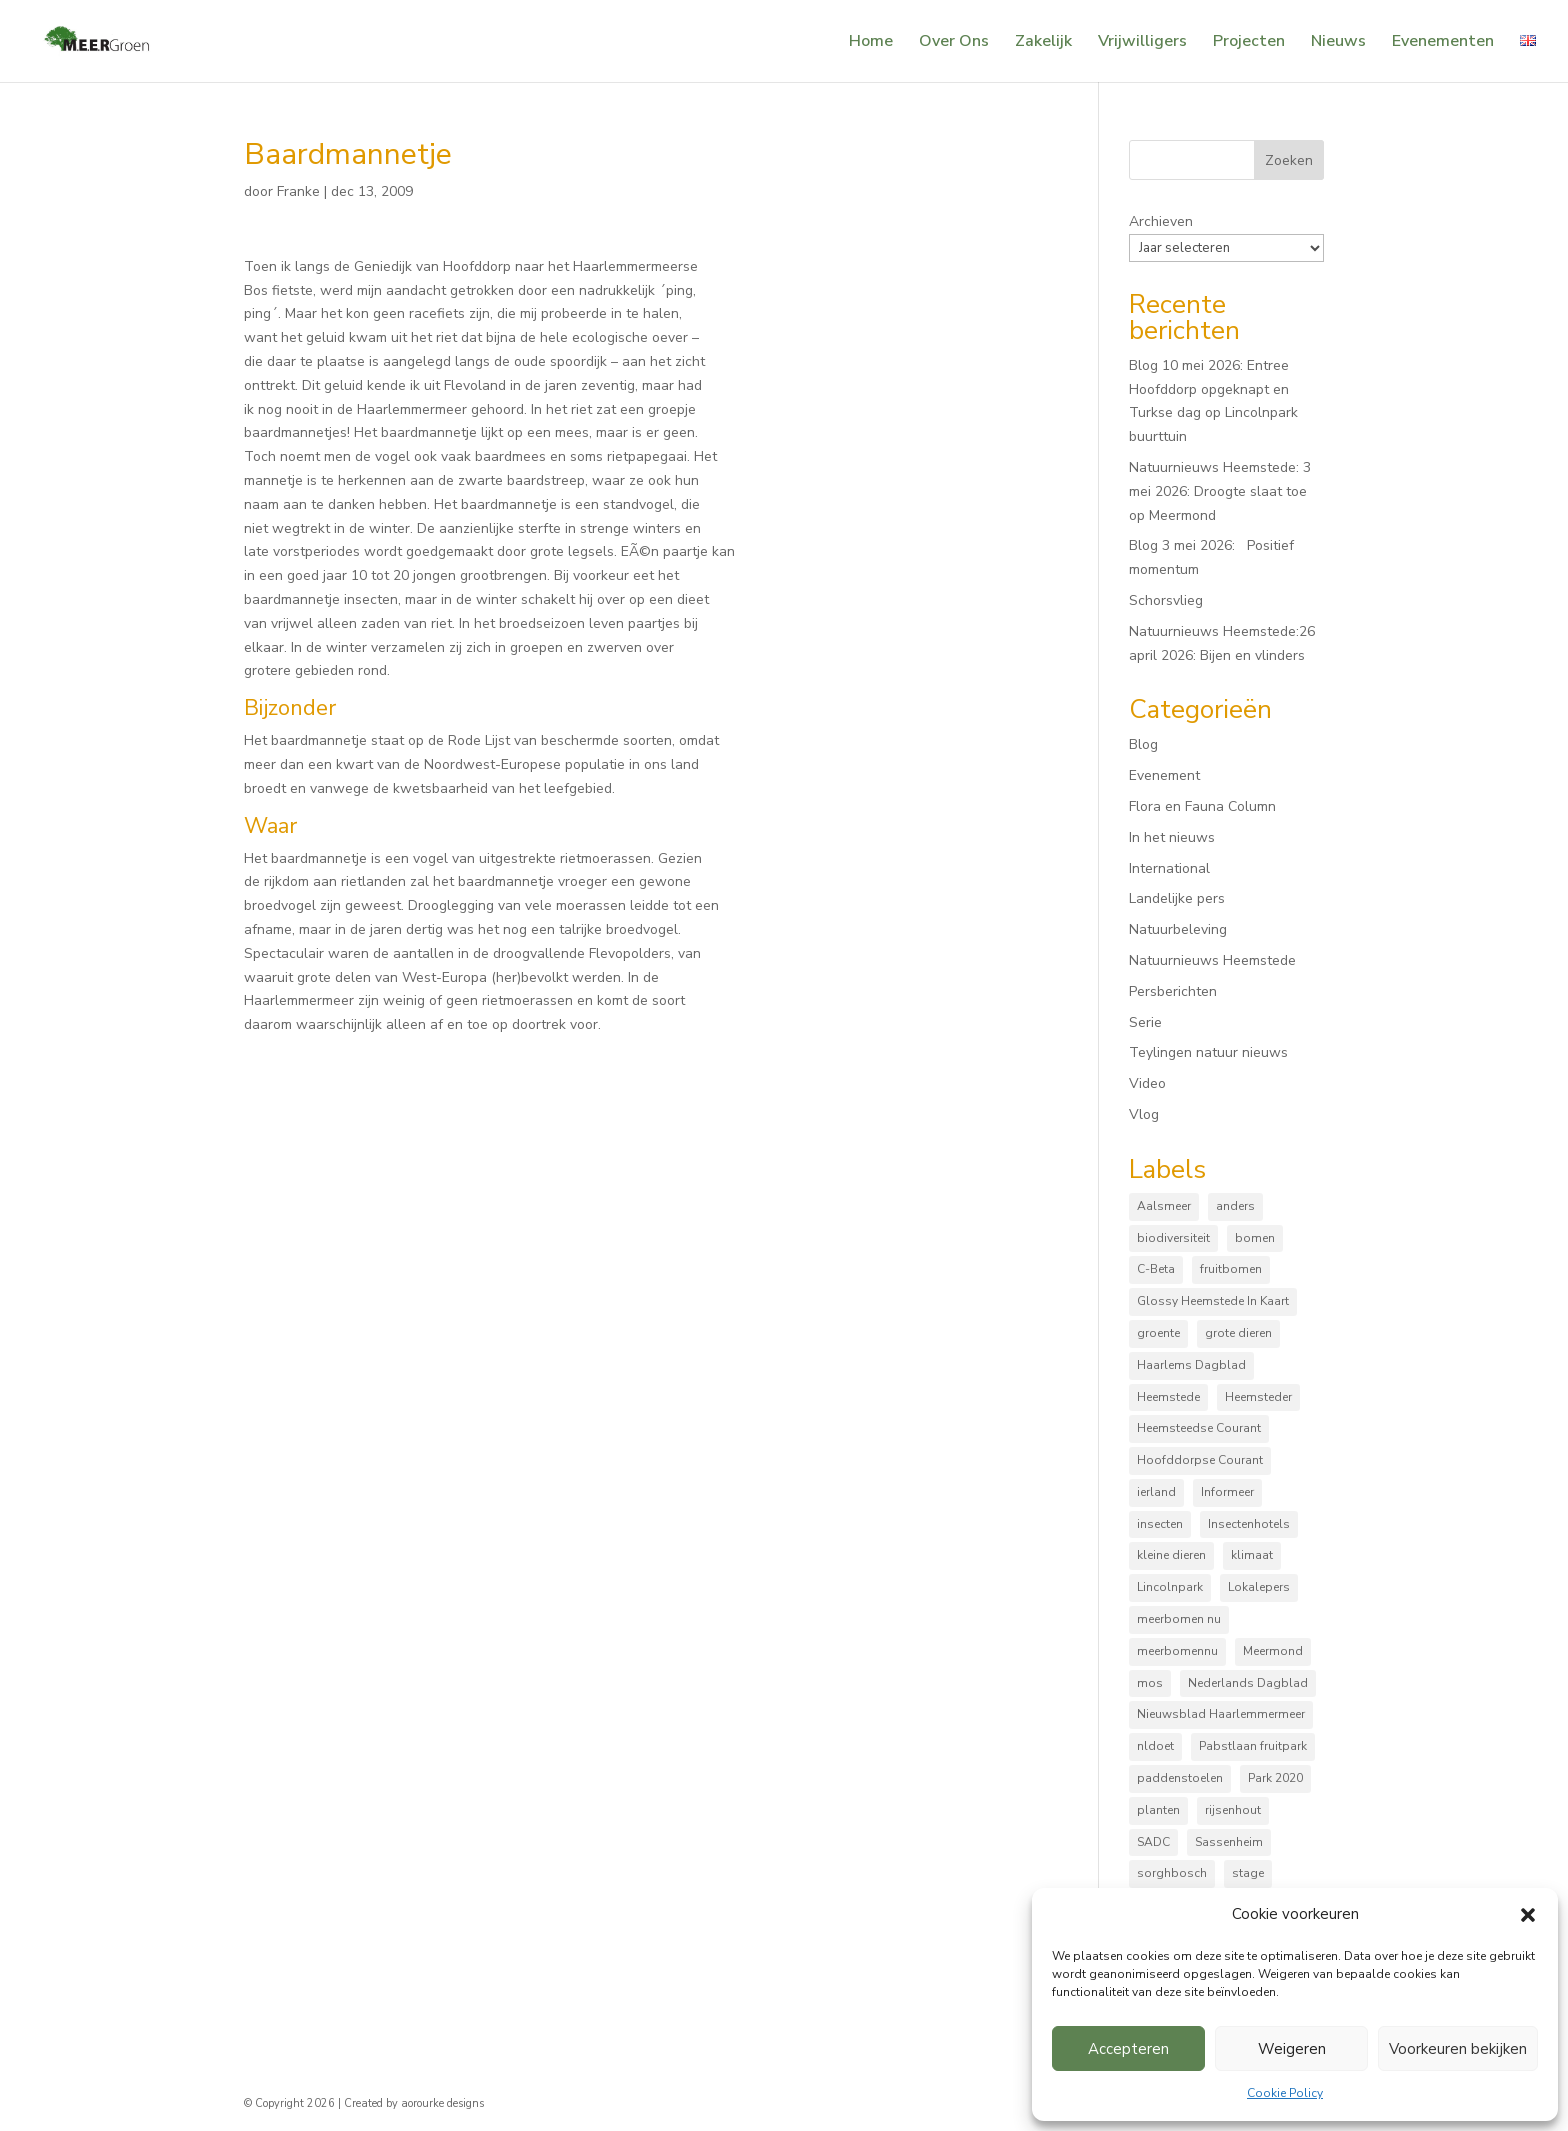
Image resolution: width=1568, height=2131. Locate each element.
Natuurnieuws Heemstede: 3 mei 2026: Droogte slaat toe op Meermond (1220, 491)
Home (871, 43)
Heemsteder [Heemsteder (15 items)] (1258, 1397)
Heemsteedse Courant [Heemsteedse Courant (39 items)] (1199, 1428)
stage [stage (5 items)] (1248, 1873)
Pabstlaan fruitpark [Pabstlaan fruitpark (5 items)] (1253, 1746)
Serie (1145, 1022)
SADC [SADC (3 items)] (1153, 1842)
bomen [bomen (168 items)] (1255, 1238)
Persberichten (1173, 991)
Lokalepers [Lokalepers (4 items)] (1259, 1587)
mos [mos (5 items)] (1150, 1683)
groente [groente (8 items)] (1158, 1333)
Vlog (1144, 1114)
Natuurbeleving (1178, 929)
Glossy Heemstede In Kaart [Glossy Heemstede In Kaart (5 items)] (1213, 1301)
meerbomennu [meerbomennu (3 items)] (1177, 1651)
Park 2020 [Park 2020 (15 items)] (1275, 1778)
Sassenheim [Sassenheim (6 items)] (1229, 1842)
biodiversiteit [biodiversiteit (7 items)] (1173, 1238)
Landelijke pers (1177, 898)
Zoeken (1289, 160)
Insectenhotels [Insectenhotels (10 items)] (1249, 1524)
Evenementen (1443, 43)
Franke (298, 191)
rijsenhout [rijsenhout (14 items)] (1233, 1810)
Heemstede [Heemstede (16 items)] (1168, 1397)
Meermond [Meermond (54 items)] (1273, 1651)
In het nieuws (1172, 837)
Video (1147, 1083)
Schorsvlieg (1166, 600)
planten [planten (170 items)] (1158, 1810)
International (1169, 868)
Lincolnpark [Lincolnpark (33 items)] (1170, 1587)
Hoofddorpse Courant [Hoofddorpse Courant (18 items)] (1200, 1460)
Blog (1143, 744)
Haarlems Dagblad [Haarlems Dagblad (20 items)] (1191, 1365)
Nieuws (1338, 43)
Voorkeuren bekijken (1458, 2049)
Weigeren (1292, 2049)
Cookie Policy (1285, 2093)
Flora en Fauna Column (1202, 806)
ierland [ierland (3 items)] (1156, 1492)
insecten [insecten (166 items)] (1160, 1524)
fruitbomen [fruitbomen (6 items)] (1231, 1269)
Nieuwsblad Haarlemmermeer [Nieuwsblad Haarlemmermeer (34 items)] (1221, 1714)
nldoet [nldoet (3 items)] (1155, 1746)
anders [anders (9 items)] (1235, 1206)
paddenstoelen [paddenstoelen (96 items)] (1180, 1778)
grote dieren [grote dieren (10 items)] (1238, 1333)
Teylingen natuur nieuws (1208, 1052)
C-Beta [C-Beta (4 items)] (1156, 1269)
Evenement (1164, 775)
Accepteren (1128, 2049)
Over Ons (954, 43)
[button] (1528, 1915)
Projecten (1249, 43)
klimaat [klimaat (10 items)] (1252, 1555)
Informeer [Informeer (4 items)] (1227, 1492)
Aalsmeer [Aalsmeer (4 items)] (1164, 1206)
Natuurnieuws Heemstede (1212, 960)
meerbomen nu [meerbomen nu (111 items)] (1179, 1619)
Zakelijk (1043, 43)
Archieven (1161, 221)
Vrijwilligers (1142, 43)
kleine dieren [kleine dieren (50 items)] (1171, 1555)
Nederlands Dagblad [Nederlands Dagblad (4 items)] (1248, 1683)
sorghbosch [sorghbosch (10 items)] (1172, 1873)
